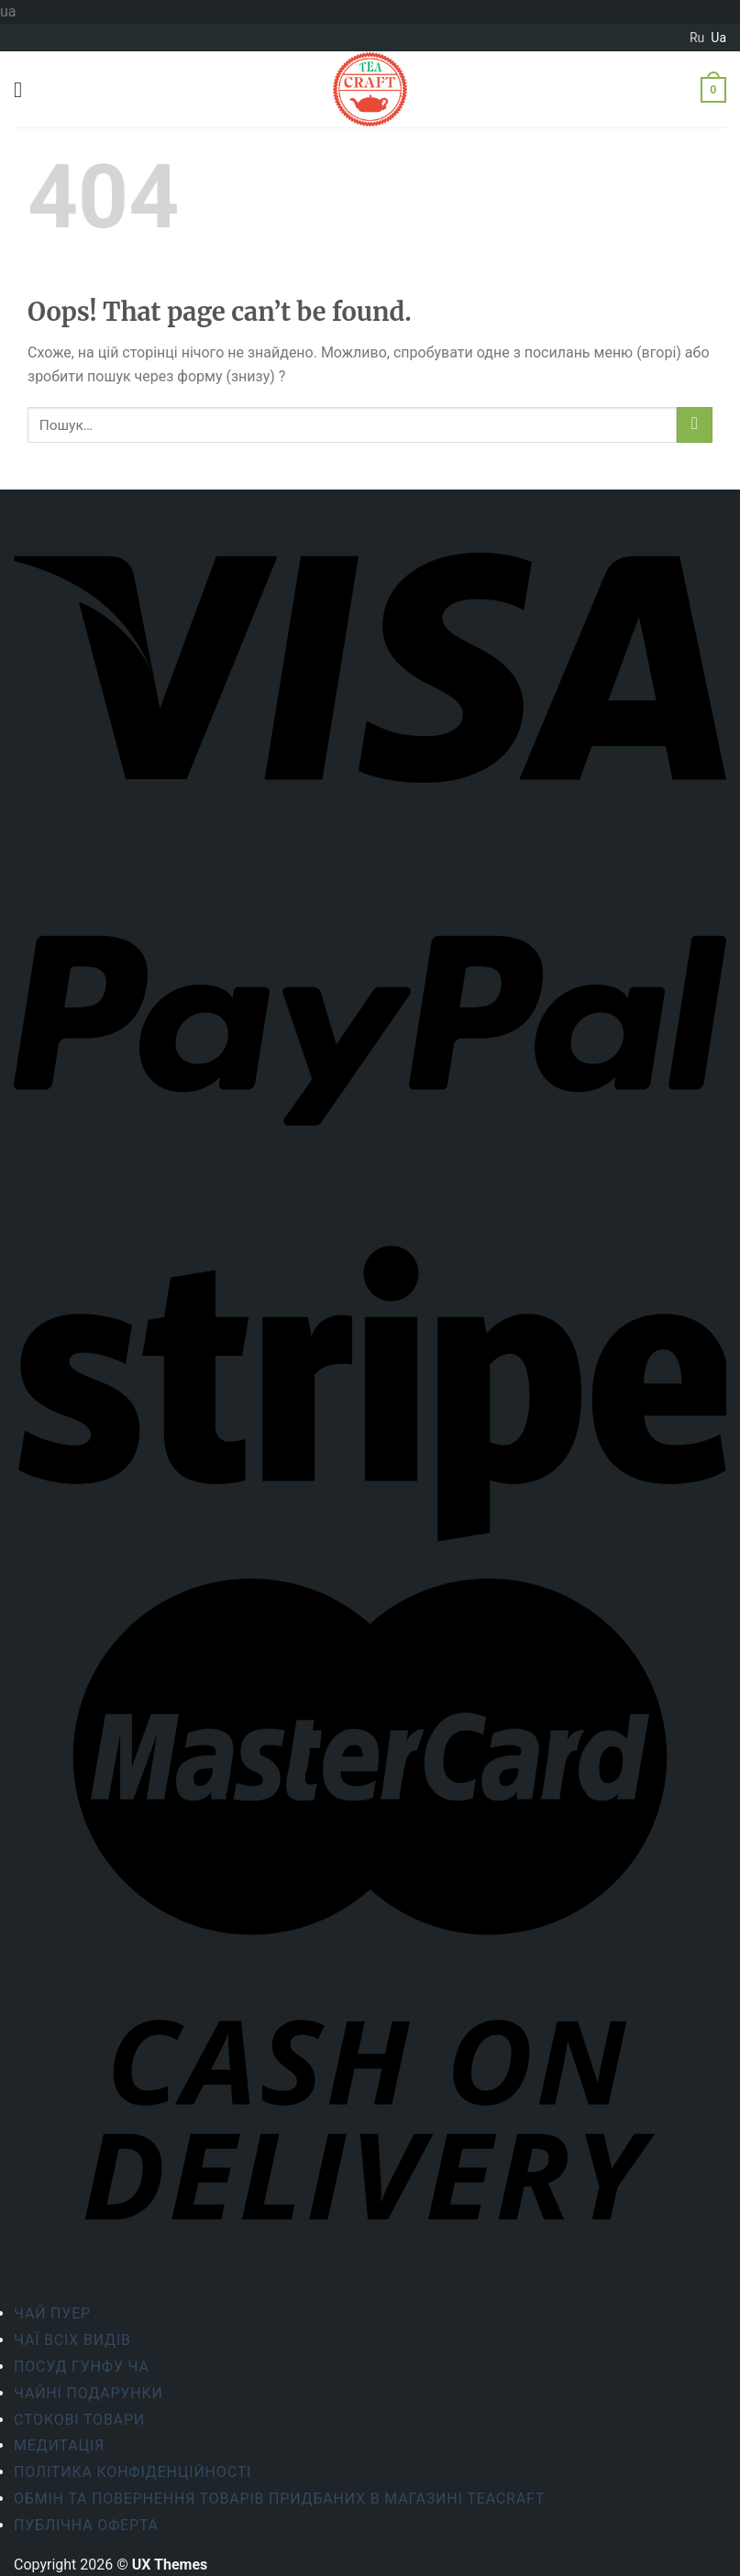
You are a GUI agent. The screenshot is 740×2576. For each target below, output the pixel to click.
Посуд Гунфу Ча (81, 2366)
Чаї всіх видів (72, 2340)
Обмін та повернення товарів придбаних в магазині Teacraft (279, 2498)
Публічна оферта (86, 2525)
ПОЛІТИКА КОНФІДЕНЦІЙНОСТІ (132, 2472)
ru (697, 37)
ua (718, 37)
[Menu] (25, 89)
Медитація (59, 2445)
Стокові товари (79, 2419)
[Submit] (694, 425)
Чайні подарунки (88, 2393)
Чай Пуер (52, 2313)
